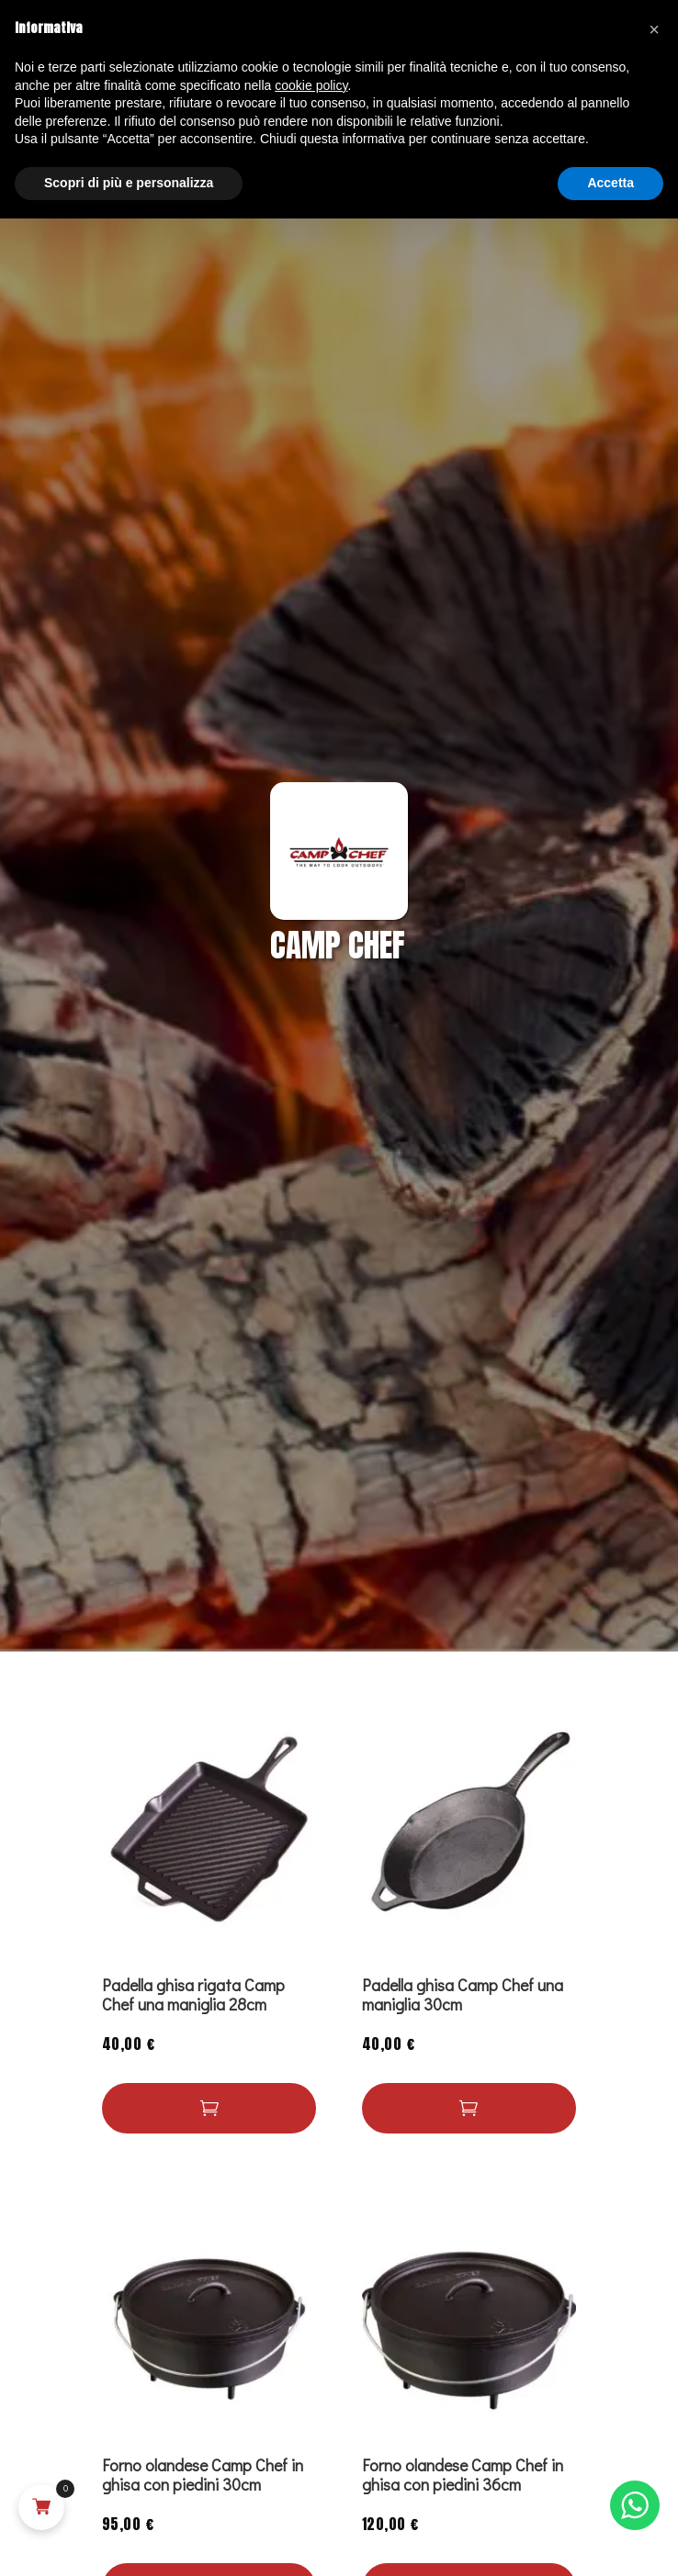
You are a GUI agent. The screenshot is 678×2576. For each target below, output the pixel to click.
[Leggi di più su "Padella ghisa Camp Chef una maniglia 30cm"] (469, 2108)
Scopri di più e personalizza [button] (128, 182)
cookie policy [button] (311, 85)
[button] (209, 2108)
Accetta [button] (610, 182)
